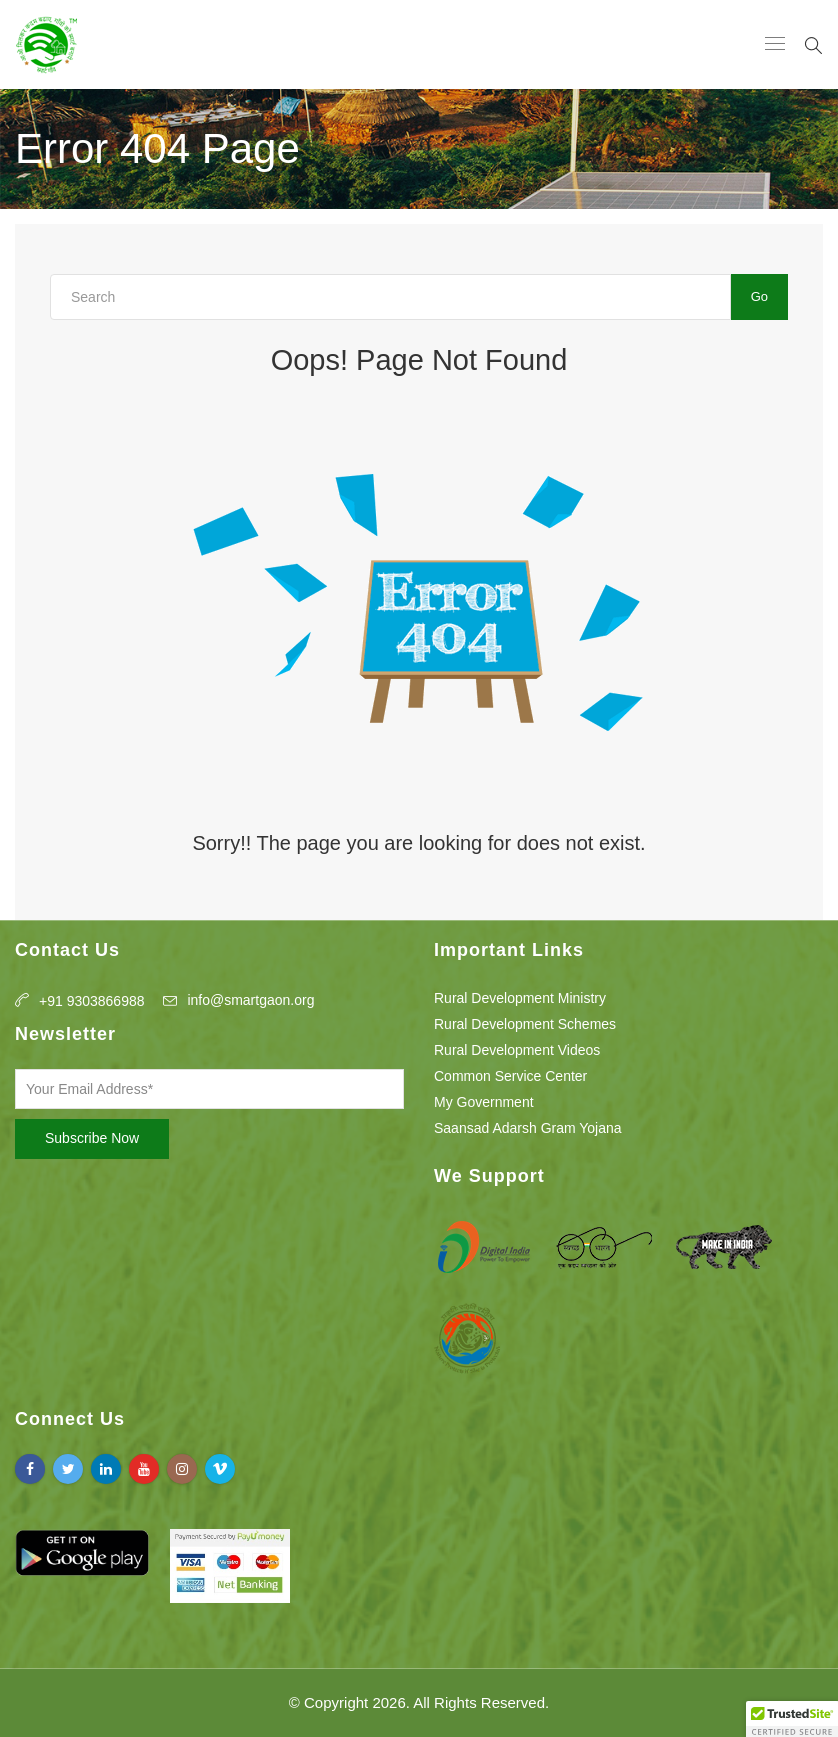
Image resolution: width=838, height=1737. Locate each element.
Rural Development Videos (517, 1050)
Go (759, 296)
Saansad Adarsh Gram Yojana (528, 1128)
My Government (484, 1102)
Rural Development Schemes (525, 1024)
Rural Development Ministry (520, 998)
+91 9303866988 (92, 1001)
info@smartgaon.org (250, 1000)
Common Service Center (510, 1076)
